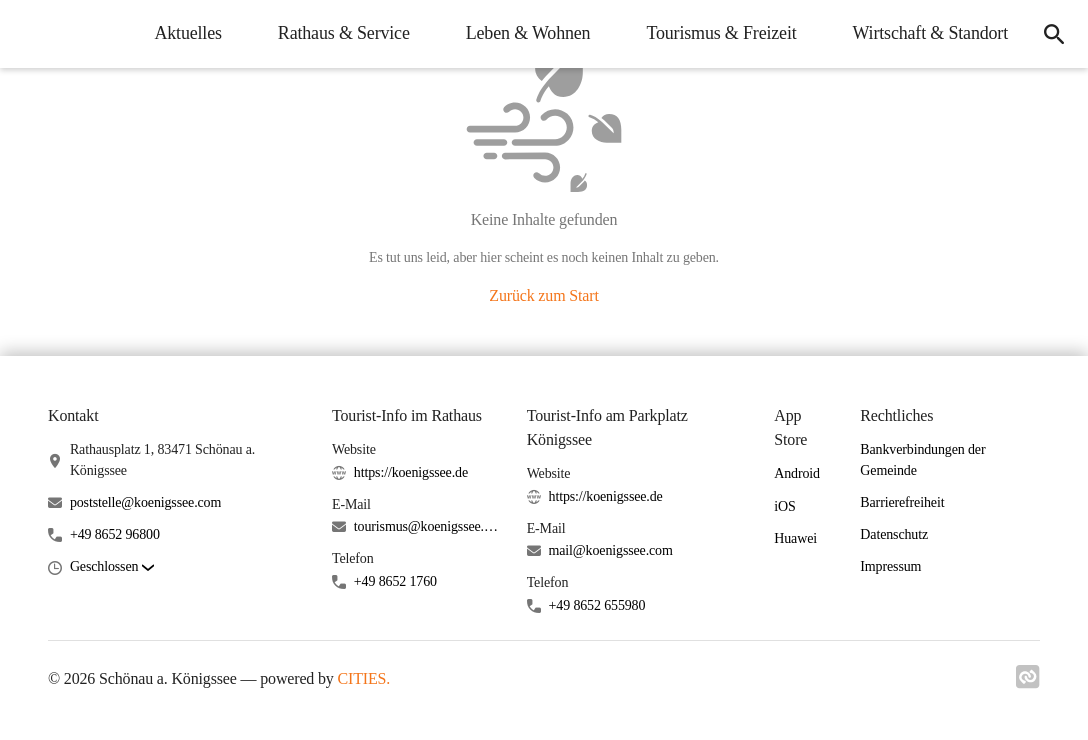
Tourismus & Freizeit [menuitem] (721, 33)
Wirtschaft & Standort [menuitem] (930, 33)
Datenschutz (894, 534)
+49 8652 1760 (395, 581)
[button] (112, 567)
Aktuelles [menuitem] (187, 33)
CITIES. (364, 678)
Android (797, 473)
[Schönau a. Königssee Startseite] (30, 34)
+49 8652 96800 (115, 534)
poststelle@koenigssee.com (145, 502)
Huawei (795, 538)
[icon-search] (1054, 34)
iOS (784, 506)
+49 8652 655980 (597, 605)
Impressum (890, 566)
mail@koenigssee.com (611, 550)
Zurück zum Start (543, 295)
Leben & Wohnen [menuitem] (528, 33)
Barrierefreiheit (902, 502)
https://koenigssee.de (411, 472)
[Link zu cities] (1028, 683)
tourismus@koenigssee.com (428, 526)
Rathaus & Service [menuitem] (344, 33)
